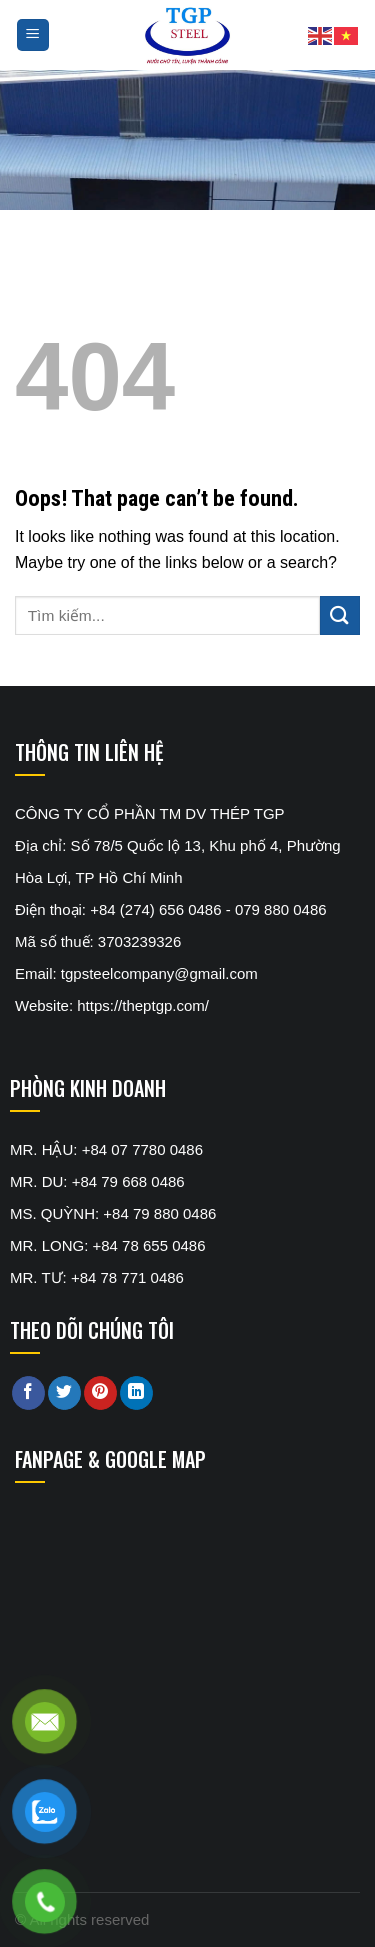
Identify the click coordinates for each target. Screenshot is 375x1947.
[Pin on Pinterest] (100, 1393)
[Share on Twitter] (64, 1393)
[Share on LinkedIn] (136, 1393)
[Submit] (340, 615)
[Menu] (33, 35)
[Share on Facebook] (28, 1393)
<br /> (165, 1580)
